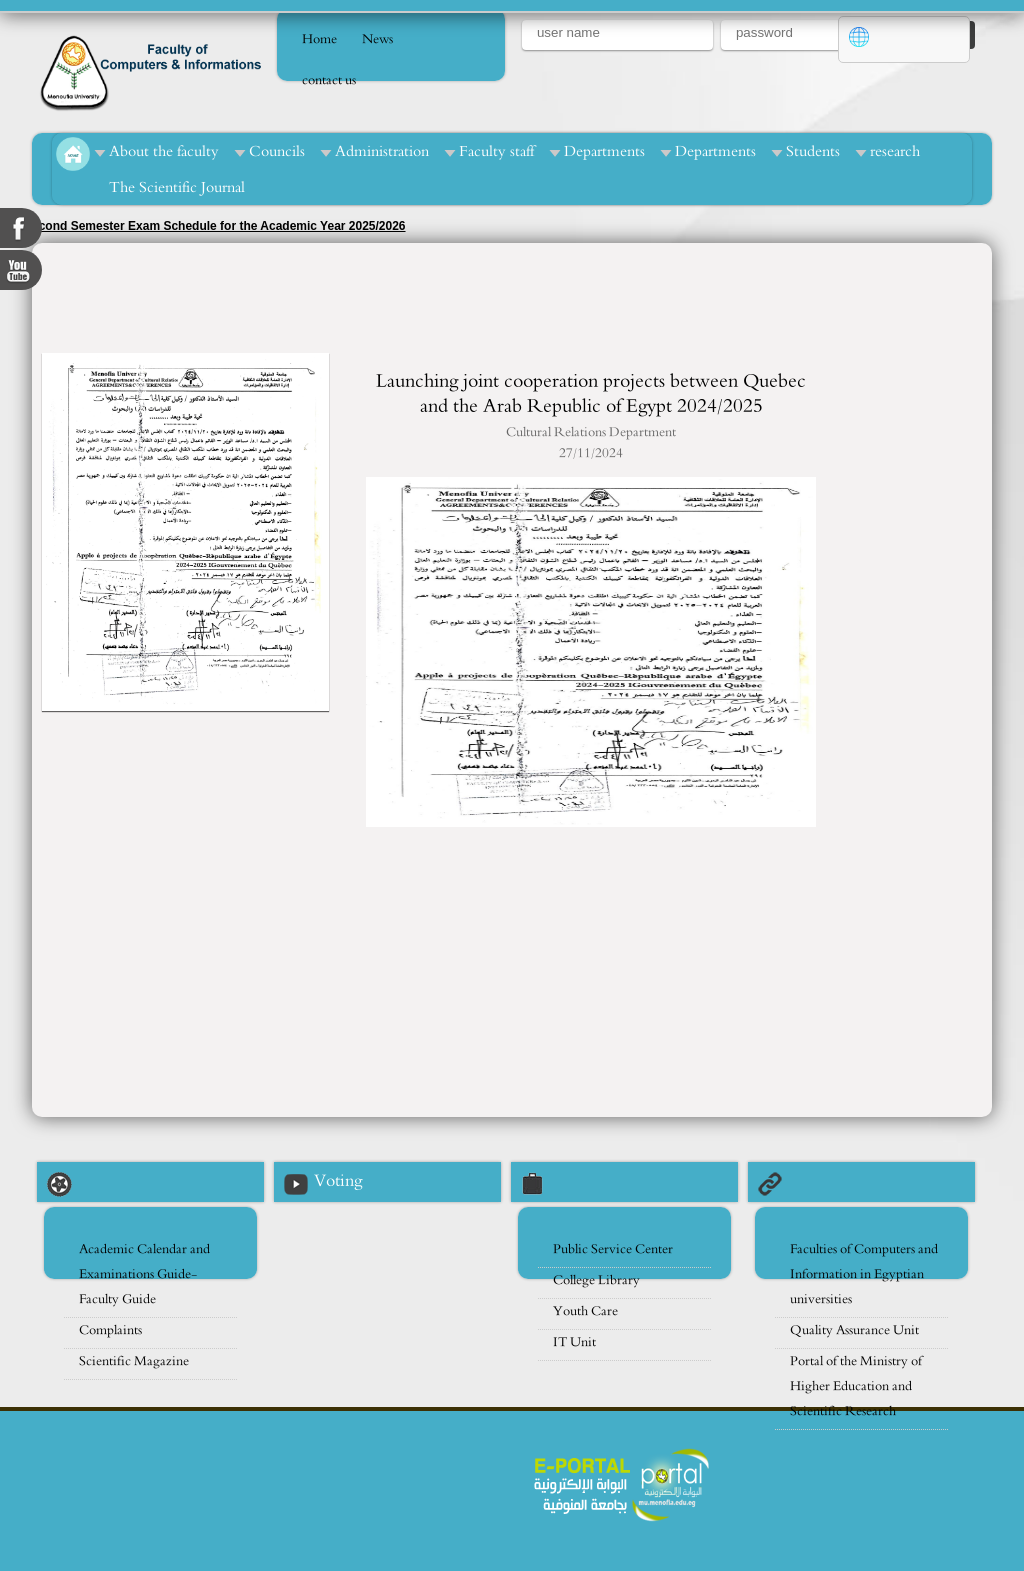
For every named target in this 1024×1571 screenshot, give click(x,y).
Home (319, 39)
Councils (277, 151)
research (895, 151)
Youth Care (585, 1311)
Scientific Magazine (134, 1361)
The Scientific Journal (177, 187)
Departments (604, 151)
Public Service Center (613, 1249)
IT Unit (574, 1342)
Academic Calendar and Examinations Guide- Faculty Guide (144, 1274)
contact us (329, 80)
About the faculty (164, 151)
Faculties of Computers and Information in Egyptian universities (864, 1274)
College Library (596, 1280)
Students (813, 151)
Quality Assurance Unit (854, 1330)
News (377, 39)
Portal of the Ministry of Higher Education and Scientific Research (856, 1386)
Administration (382, 151)
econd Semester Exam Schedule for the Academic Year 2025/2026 (219, 226)
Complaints (110, 1330)
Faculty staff (496, 151)
